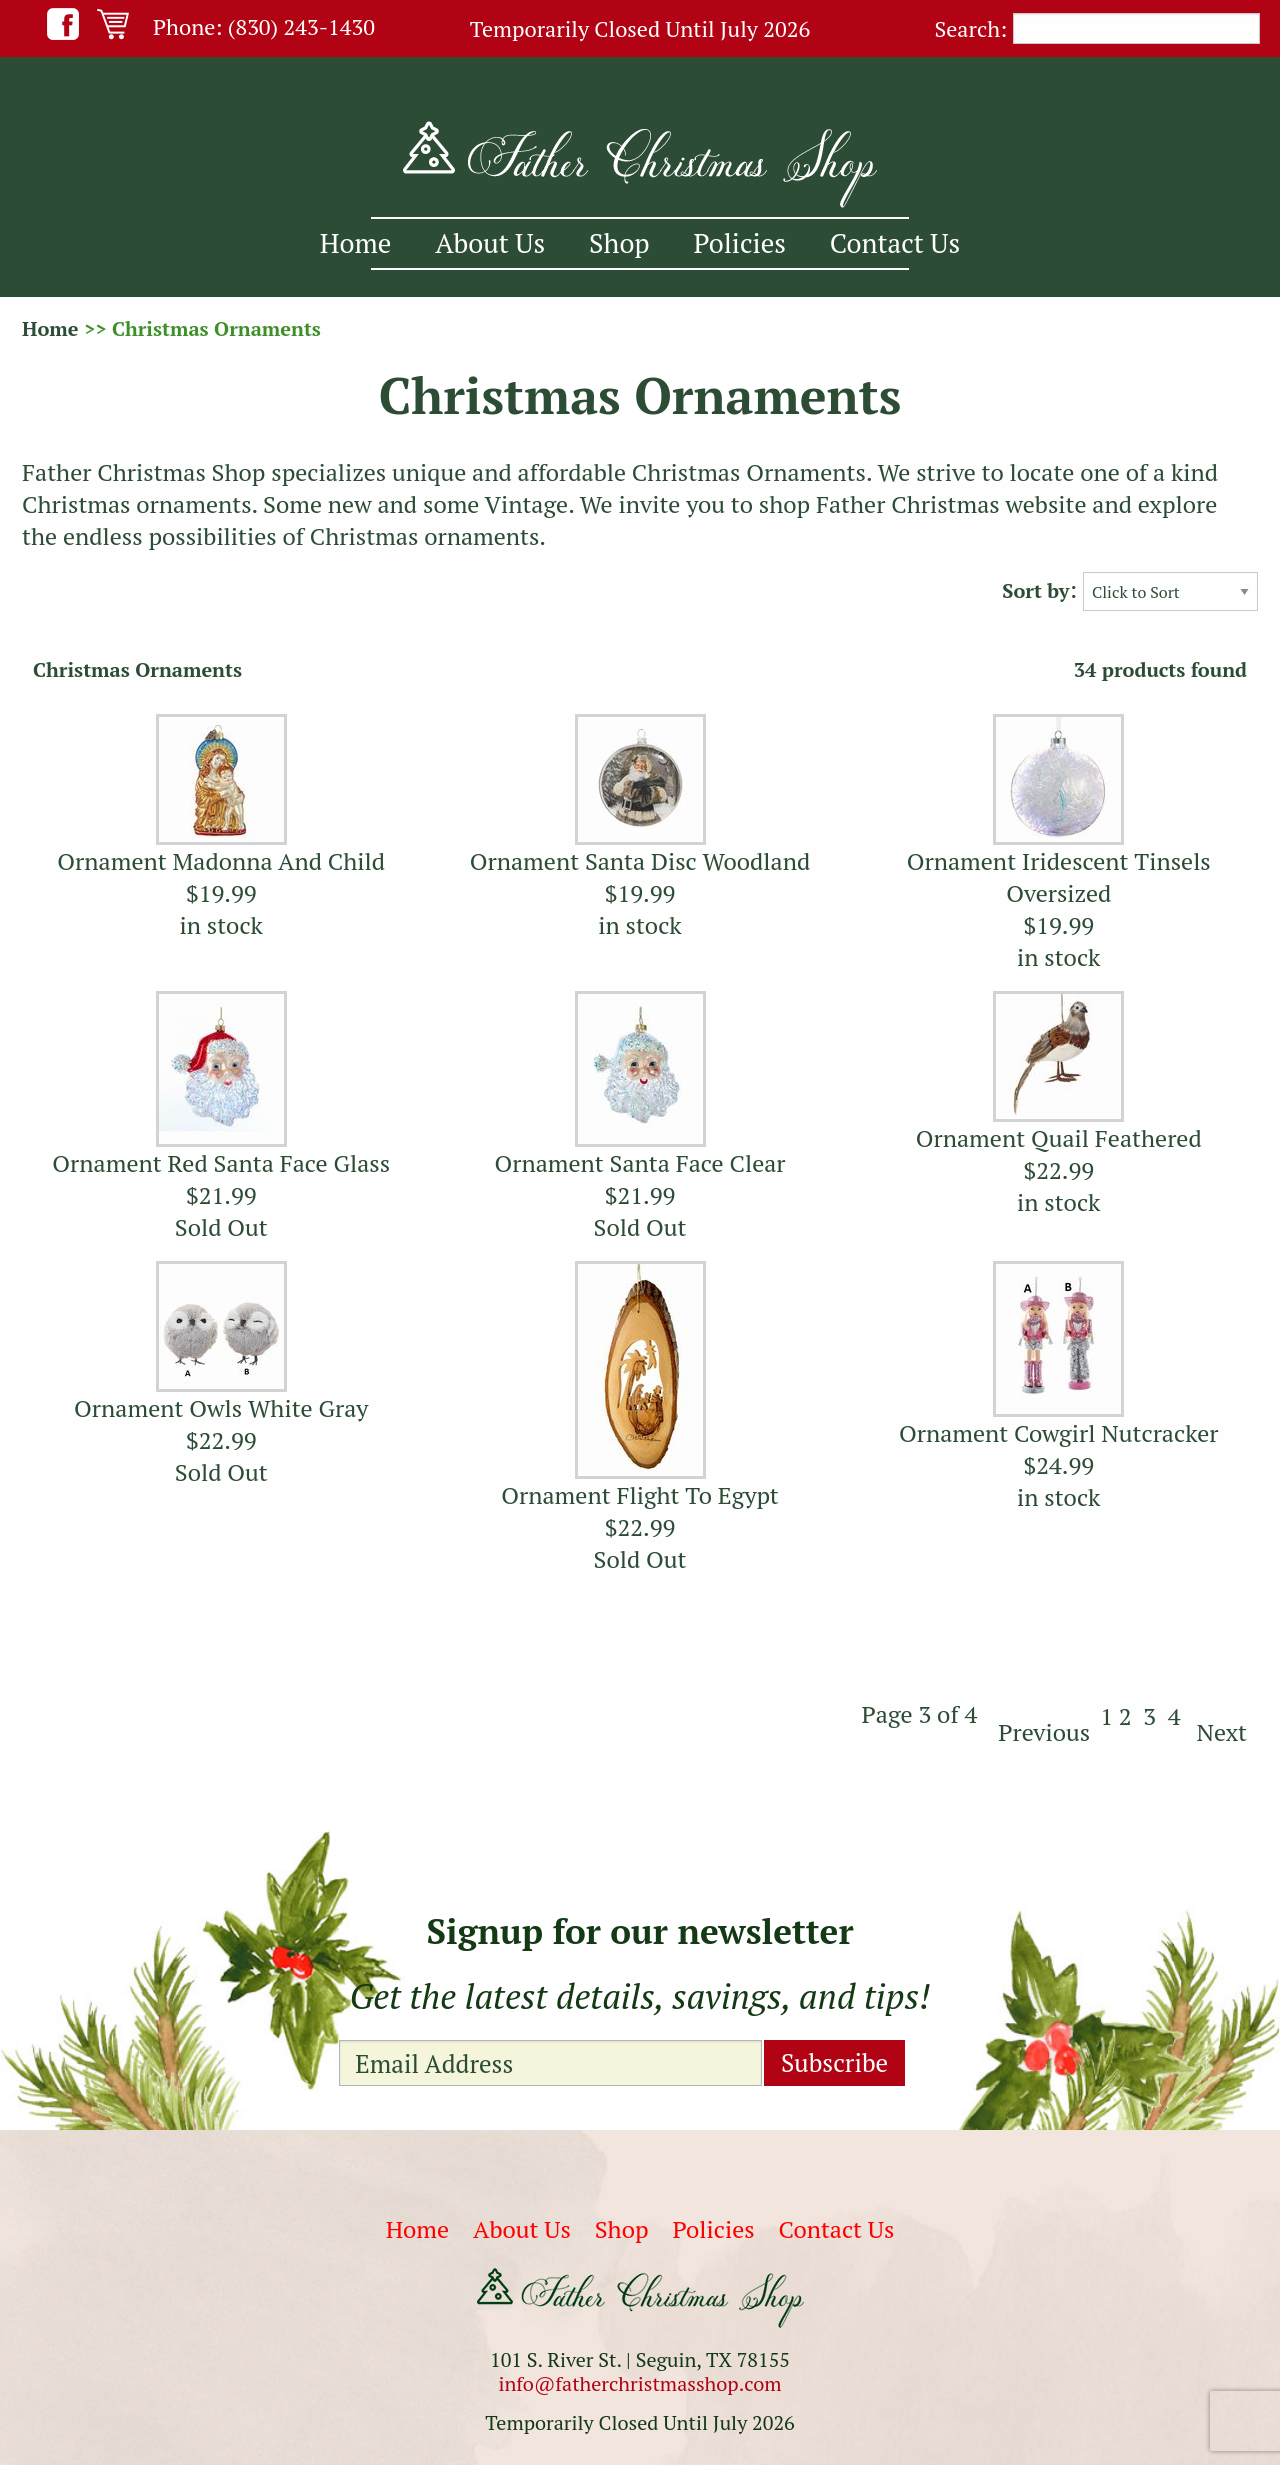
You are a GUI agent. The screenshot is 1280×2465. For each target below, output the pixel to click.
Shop (619, 243)
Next (1221, 1732)
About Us (490, 243)
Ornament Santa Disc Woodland (640, 861)
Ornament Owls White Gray (221, 1408)
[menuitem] (355, 243)
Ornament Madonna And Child (221, 861)
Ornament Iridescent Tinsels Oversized (1059, 877)
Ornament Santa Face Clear (639, 1163)
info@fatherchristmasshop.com (639, 2383)
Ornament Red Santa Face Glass (221, 1163)
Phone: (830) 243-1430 (264, 26)
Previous (1044, 1732)
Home (355, 243)
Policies (740, 243)
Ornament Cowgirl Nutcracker (1059, 1433)
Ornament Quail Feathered (1059, 1138)
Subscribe (834, 2062)
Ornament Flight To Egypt (639, 1495)
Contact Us (895, 243)
